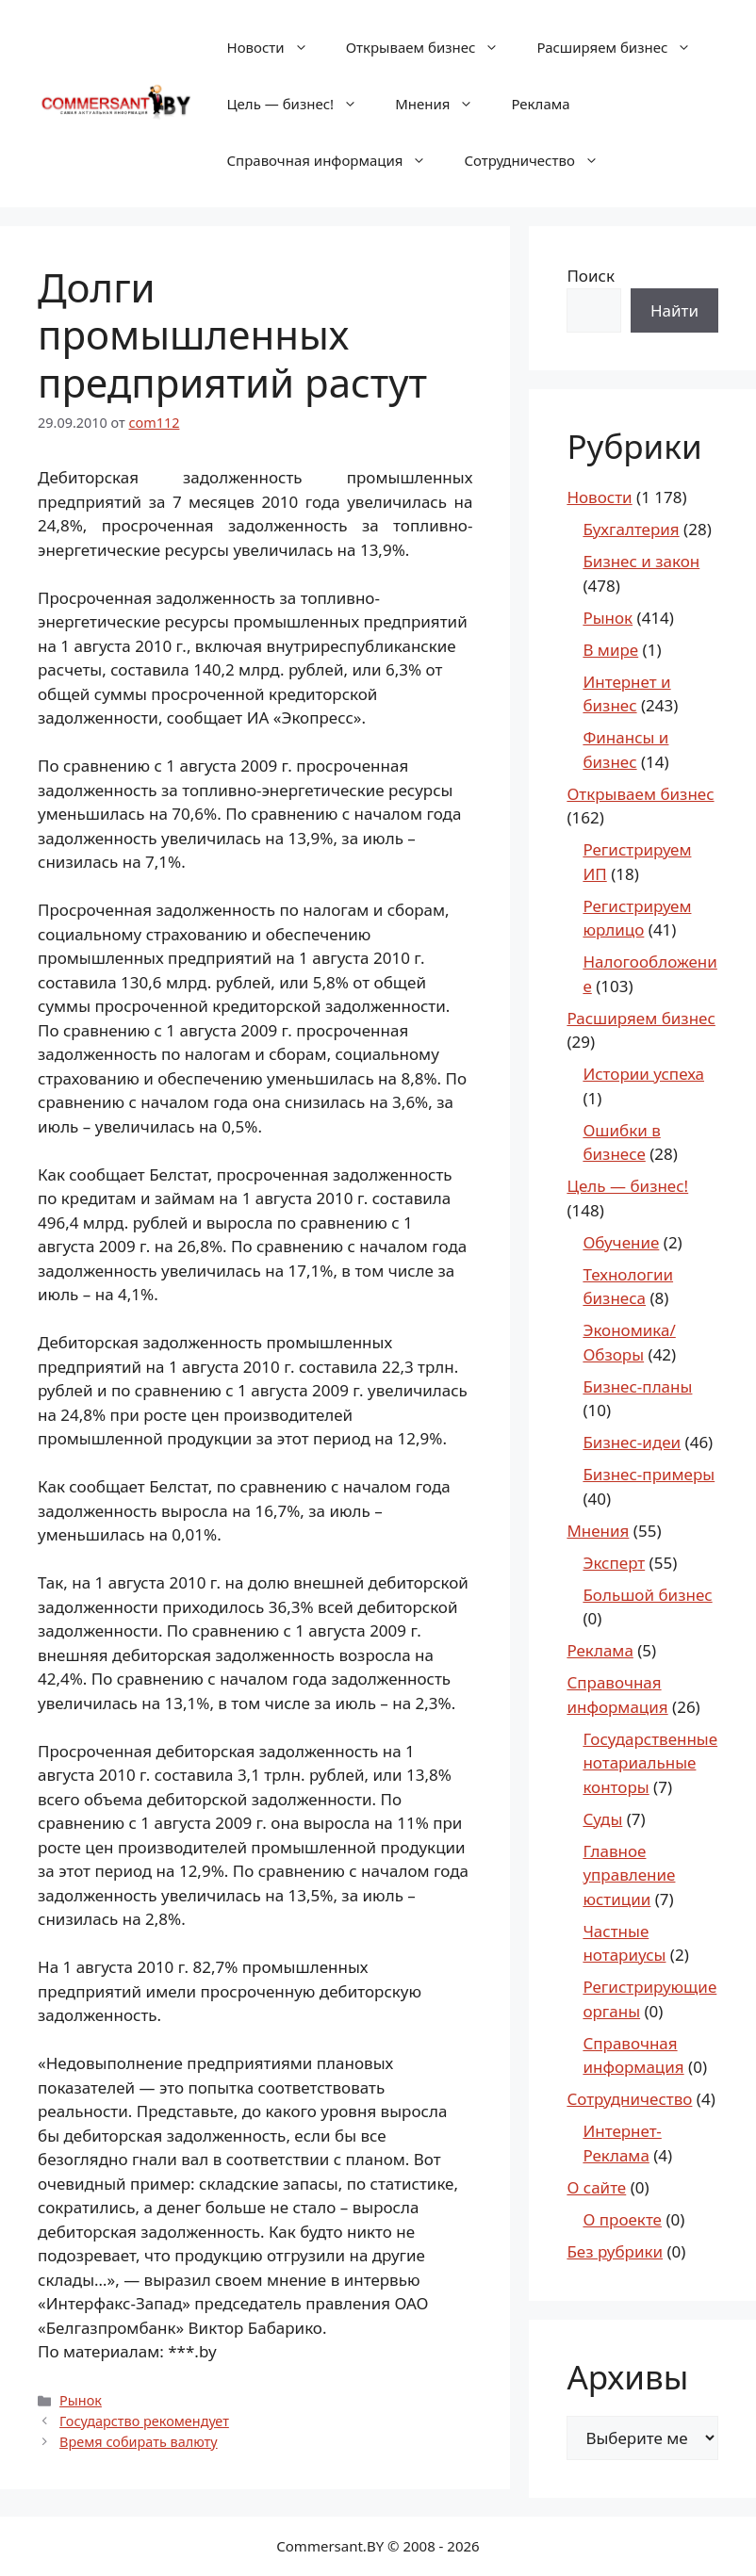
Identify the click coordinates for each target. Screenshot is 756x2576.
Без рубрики (615, 2251)
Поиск (591, 275)
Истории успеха (643, 1073)
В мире (610, 649)
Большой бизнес (647, 1595)
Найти (674, 310)
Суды (602, 1819)
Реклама (540, 103)
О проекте (622, 2219)
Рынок (80, 2400)
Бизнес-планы (637, 1386)
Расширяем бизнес (623, 47)
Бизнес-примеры (649, 1474)
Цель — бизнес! (302, 103)
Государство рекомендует (144, 2421)
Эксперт (614, 1562)
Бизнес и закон (641, 561)
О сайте (596, 2187)
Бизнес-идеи (632, 1442)
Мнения (443, 103)
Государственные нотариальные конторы (650, 1763)
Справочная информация (336, 160)
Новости (277, 47)
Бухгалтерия (631, 529)
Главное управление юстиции (629, 1875)
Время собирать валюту (138, 2442)
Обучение (621, 1242)
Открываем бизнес (432, 47)
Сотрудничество (540, 160)
